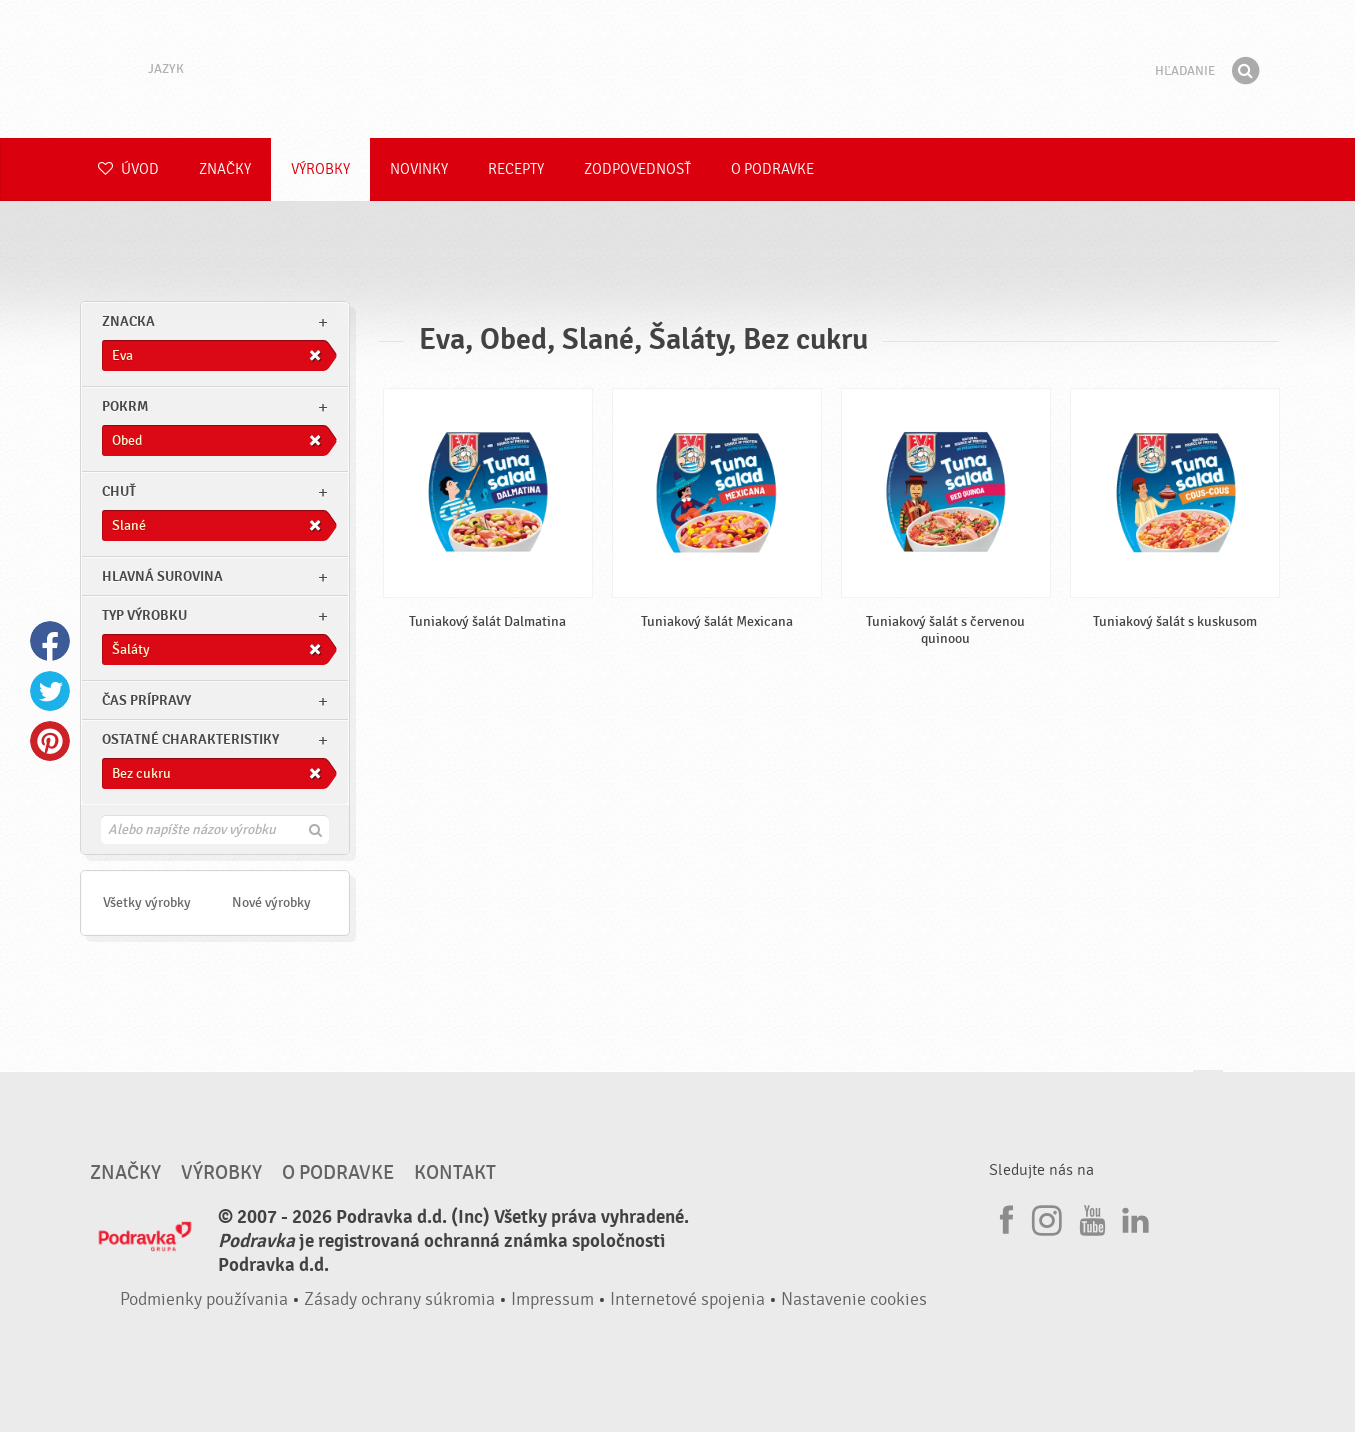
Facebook (50, 641)
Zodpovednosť (637, 169)
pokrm (125, 406)
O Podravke (772, 169)
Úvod (128, 169)
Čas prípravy (146, 700)
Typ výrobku (144, 615)
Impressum (552, 1299)
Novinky (419, 169)
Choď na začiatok (1208, 1089)
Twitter (50, 691)
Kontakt (455, 1173)
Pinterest (50, 741)
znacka (128, 321)
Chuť (119, 491)
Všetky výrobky (147, 902)
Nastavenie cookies (854, 1299)
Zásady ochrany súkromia (399, 1299)
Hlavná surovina (162, 576)
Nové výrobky (271, 902)
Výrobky (320, 169)
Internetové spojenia (687, 1299)
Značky (225, 169)
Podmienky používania (204, 1299)
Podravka (678, 69)
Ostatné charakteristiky (190, 739)
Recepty (516, 169)
